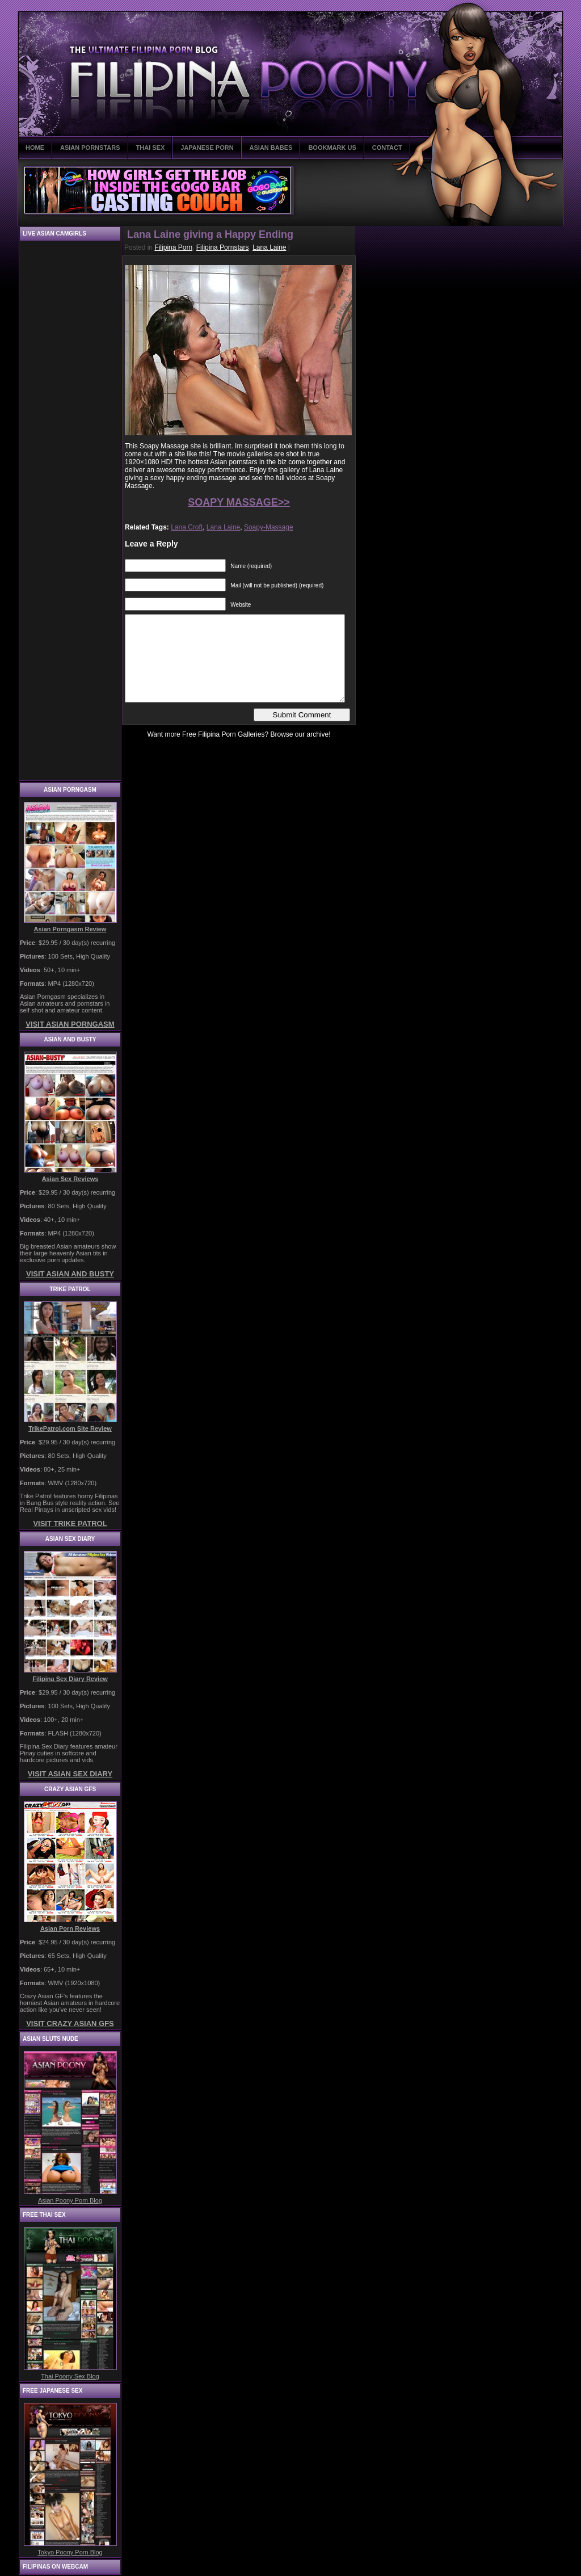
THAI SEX (150, 147)
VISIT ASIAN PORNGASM (70, 1024)
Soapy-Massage (268, 527)
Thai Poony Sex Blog (70, 2376)
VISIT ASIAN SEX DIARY (70, 1774)
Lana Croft (187, 527)
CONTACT (387, 147)
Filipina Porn (173, 247)
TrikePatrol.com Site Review (70, 1428)
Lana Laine (269, 247)
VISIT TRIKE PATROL (70, 1523)
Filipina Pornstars (222, 247)
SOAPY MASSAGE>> (239, 502)
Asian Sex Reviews (70, 1178)
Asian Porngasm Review (70, 929)
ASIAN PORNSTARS (90, 147)
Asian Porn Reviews (70, 1928)
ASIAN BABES (271, 147)
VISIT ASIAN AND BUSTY (70, 1274)
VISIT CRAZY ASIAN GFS (70, 2023)
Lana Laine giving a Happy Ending (210, 234)
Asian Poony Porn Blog (70, 2200)
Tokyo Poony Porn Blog (69, 2552)
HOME (35, 147)
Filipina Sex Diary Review (70, 1678)
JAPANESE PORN (206, 147)
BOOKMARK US (332, 147)
